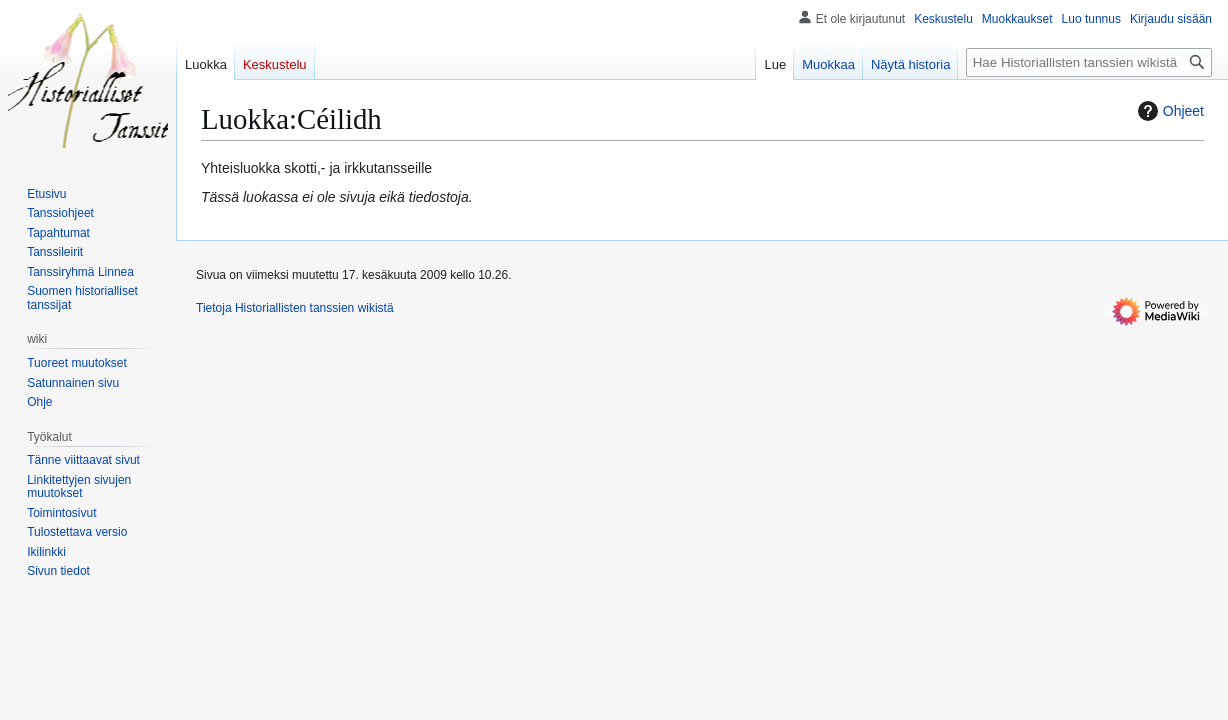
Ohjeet (1168, 111)
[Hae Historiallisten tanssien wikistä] (1089, 62)
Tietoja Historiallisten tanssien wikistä (295, 308)
